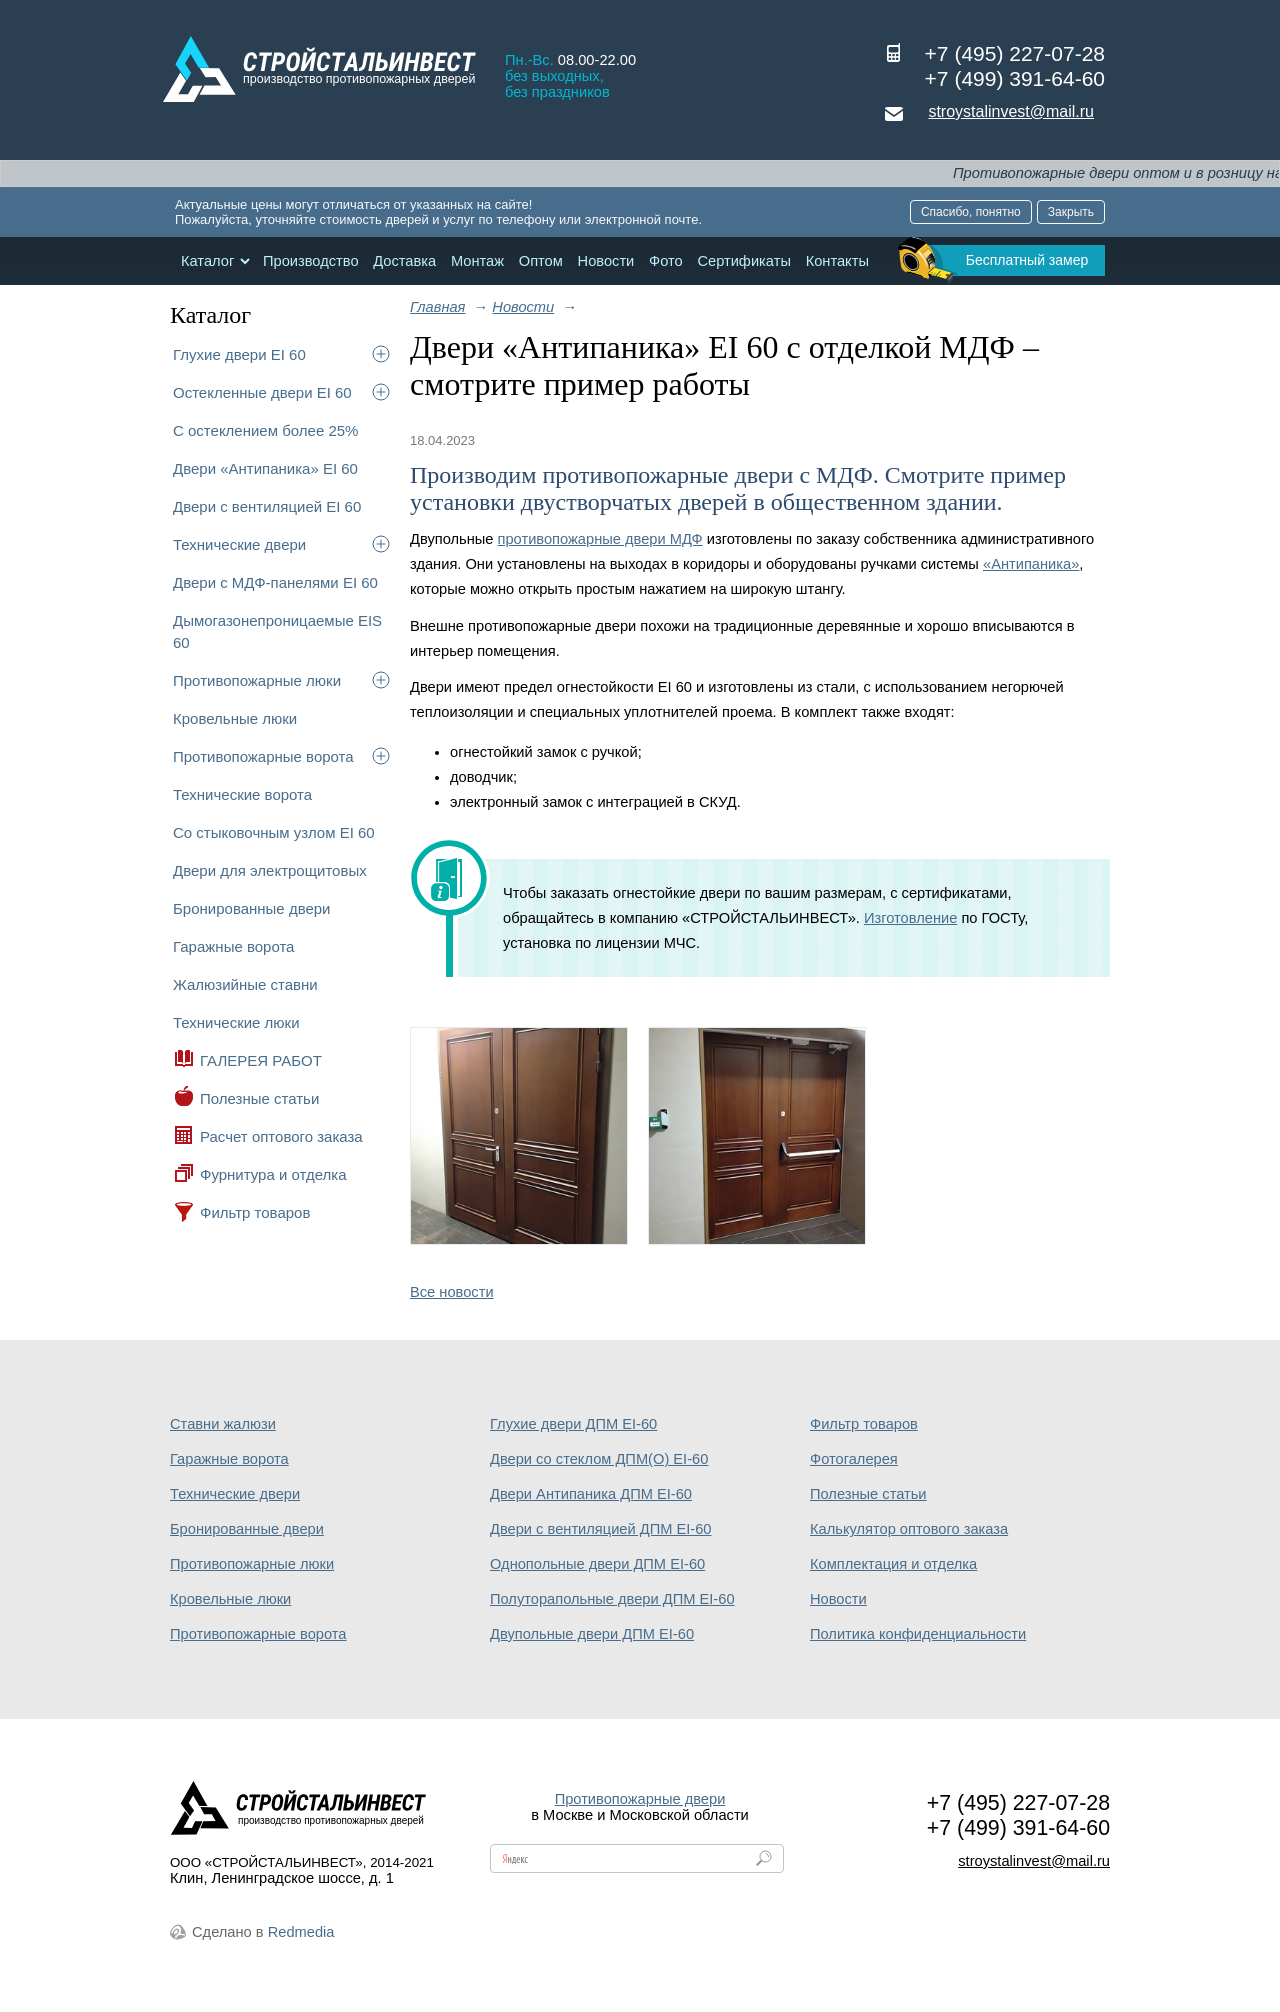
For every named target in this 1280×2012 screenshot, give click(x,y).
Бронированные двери (252, 908)
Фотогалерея (854, 1459)
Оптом (541, 261)
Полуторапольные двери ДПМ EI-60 (612, 1599)
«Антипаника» (1031, 564)
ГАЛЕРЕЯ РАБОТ (261, 1060)
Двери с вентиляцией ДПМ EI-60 (601, 1529)
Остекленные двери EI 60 (262, 392)
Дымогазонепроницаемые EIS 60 (277, 631)
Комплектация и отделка (893, 1564)
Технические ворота (242, 794)
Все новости (452, 1292)
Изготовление (910, 918)
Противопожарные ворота (263, 756)
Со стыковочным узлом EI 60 (274, 832)
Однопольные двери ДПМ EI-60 (597, 1564)
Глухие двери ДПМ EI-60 (573, 1424)
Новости (606, 261)
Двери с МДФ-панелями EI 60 (275, 582)
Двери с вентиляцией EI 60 (267, 506)
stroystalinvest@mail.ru (1011, 111)
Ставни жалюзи (223, 1424)
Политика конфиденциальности (918, 1634)
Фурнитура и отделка (273, 1174)
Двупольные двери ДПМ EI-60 (592, 1634)
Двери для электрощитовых (270, 870)
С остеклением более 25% (265, 430)
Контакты (837, 261)
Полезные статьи (259, 1098)
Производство (311, 261)
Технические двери (239, 544)
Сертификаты (744, 261)
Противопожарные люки (257, 680)
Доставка (404, 261)
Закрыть (1071, 212)
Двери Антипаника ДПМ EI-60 (591, 1494)
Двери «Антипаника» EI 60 (265, 468)
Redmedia (301, 1932)
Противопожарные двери (640, 1799)
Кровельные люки (235, 718)
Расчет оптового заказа (281, 1136)
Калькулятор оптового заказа (909, 1529)
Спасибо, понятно (971, 212)
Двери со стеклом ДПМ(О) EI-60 (599, 1459)
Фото (666, 261)
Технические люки (236, 1022)
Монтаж (477, 261)
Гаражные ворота (233, 946)
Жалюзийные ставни (245, 984)
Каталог (207, 261)
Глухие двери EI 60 (239, 354)
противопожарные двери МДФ (600, 539)
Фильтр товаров (255, 1212)
